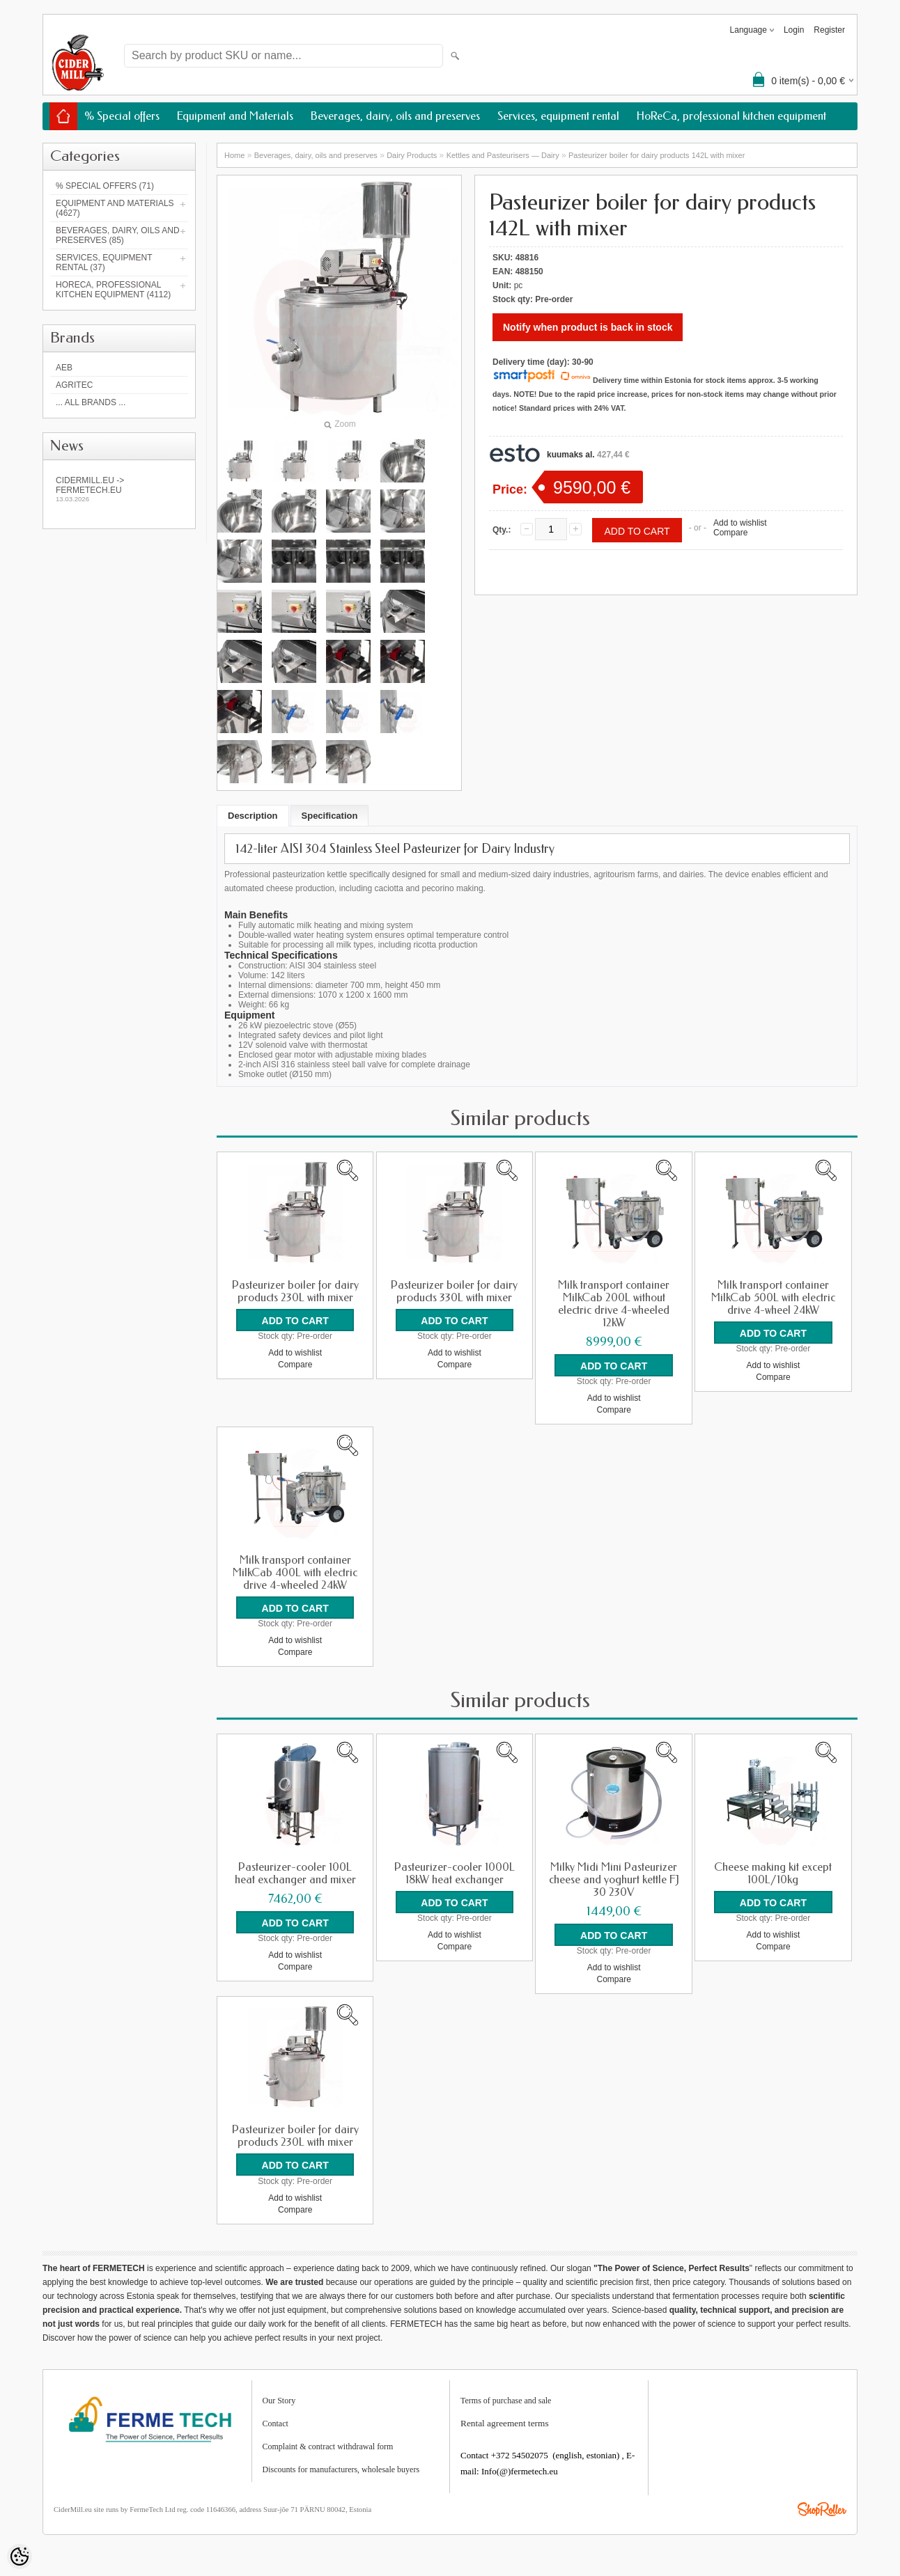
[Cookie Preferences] (19, 2556)
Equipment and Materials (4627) (115, 208)
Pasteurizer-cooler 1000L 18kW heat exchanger (454, 1873)
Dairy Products (412, 155)
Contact (275, 2423)
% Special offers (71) (105, 186)
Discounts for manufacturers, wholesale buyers (341, 2469)
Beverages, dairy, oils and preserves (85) (118, 235)
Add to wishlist (740, 523)
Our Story (279, 2400)
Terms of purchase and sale (505, 2400)
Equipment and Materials (235, 116)
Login (794, 30)
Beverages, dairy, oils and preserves (395, 116)
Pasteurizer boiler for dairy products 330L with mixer (454, 1291)
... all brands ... (90, 402)
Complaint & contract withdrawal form (328, 2446)
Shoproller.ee (822, 2508)
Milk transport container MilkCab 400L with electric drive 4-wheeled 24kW (295, 1573)
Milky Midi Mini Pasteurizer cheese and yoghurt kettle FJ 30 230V (614, 1880)
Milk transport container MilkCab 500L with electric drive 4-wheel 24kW (773, 1298)
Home (234, 155)
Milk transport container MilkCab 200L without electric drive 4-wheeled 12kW (613, 1304)
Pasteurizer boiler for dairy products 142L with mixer (656, 155)
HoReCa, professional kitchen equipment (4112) (113, 289)
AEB (64, 367)
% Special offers (122, 116)
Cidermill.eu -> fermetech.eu (119, 489)
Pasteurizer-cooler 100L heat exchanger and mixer (295, 1873)
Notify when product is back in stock (587, 327)
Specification (330, 815)
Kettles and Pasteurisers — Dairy (503, 155)
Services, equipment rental (558, 116)
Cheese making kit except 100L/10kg (773, 1873)
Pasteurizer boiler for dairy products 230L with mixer (295, 1291)
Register (829, 30)
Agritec (74, 385)
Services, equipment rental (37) (104, 262)
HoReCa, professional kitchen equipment (731, 116)
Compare (730, 532)
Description (253, 815)
